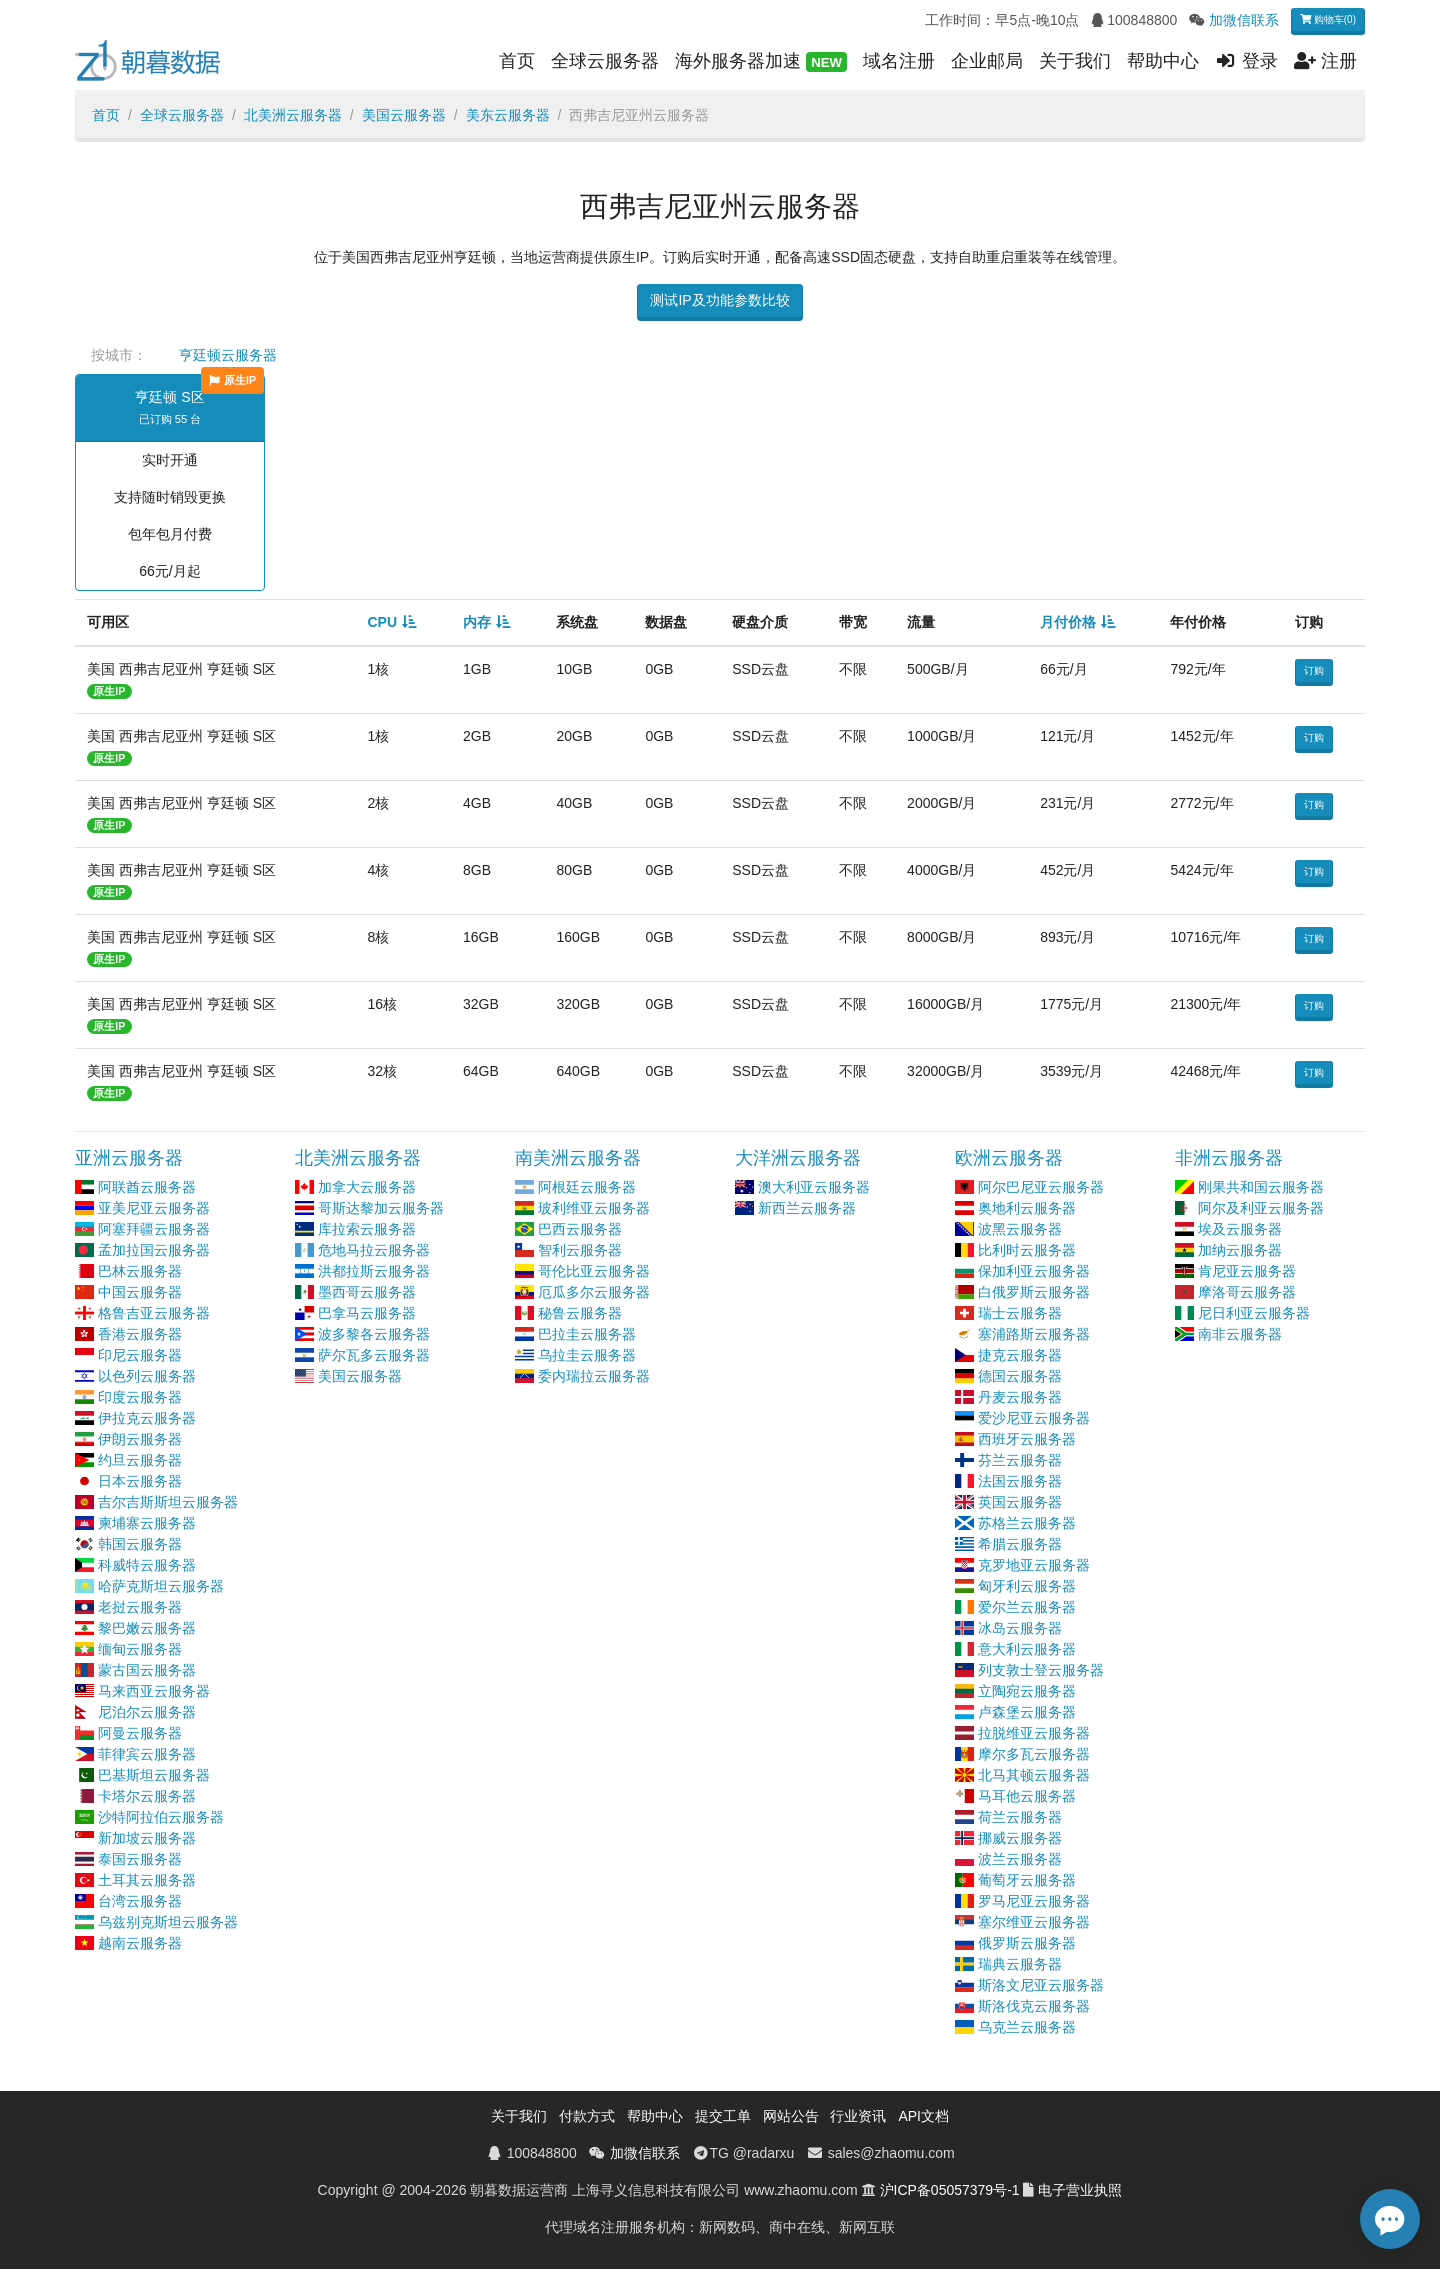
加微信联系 (1244, 20)
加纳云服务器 (1240, 1250)
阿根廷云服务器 (587, 1187)
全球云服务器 (605, 61)
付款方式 (587, 2116)
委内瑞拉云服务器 (594, 1376)
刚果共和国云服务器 (1261, 1187)
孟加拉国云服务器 (154, 1250)
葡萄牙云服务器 (1027, 1880)
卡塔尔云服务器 (147, 1796)
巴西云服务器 (580, 1229)
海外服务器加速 (761, 62)
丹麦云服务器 (1020, 1397)
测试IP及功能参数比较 (719, 300)
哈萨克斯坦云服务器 (161, 1586)
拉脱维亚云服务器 (1034, 1733)
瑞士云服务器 (1020, 1313)
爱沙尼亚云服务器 (1034, 1418)
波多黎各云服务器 (374, 1334)
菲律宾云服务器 (147, 1754)
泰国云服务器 (140, 1859)
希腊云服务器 (1020, 1544)
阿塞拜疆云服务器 (154, 1229)
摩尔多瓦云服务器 (1034, 1754)
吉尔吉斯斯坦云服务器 (168, 1502)
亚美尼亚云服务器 (154, 1208)
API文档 (923, 2116)
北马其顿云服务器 (1034, 1775)
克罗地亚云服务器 (1034, 1565)
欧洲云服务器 (1009, 1158)
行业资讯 (858, 2116)
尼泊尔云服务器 (147, 1712)
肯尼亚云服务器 (1247, 1271)
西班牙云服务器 (1027, 1439)
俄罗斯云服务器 (1027, 1943)
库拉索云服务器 (367, 1229)
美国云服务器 (404, 115)
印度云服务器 (140, 1397)
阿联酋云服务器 (147, 1187)
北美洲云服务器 (293, 115)
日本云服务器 (140, 1481)
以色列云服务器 (147, 1376)
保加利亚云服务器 (1034, 1271)
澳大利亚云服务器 (814, 1187)
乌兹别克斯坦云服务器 (168, 1922)
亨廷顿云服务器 (228, 355)
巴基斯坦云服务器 (154, 1775)
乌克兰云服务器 (1027, 2027)
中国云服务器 (140, 1292)
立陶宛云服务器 (1027, 1691)
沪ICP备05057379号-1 (950, 2190)
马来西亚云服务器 (154, 1691)
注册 (1325, 61)
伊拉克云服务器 (147, 1418)
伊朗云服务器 (140, 1439)
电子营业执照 (1080, 2190)
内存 (477, 622)
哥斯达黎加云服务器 (381, 1208)
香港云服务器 (140, 1334)
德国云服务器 (1020, 1376)
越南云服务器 (140, 1943)
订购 (1314, 670)
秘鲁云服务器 (580, 1313)
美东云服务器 (508, 115)
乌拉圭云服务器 (587, 1355)
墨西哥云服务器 (367, 1292)
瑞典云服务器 (1020, 1964)
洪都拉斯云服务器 (374, 1271)
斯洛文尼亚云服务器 (1041, 1985)
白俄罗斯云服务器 (1034, 1292)
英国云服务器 (1020, 1502)
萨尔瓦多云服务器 (374, 1355)
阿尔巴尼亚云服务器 (1041, 1187)
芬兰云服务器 (1020, 1460)
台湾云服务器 (140, 1901)
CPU (382, 622)
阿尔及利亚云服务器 (1261, 1208)
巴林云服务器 (140, 1271)
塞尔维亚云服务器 (1034, 1922)
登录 (1246, 61)
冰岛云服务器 (1020, 1628)
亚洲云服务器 (129, 1158)
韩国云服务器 (140, 1544)
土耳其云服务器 (147, 1880)
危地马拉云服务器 (374, 1250)
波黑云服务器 (1020, 1229)
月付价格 (1068, 622)
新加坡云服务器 (147, 1838)
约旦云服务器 (140, 1460)
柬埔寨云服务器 (147, 1523)
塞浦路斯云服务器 (1034, 1334)
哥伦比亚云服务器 (594, 1271)
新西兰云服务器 (807, 1208)
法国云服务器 (1020, 1481)
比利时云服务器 (1027, 1250)
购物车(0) (1328, 19)
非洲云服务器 (1229, 1158)
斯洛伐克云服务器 (1034, 2006)
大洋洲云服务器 (798, 1158)
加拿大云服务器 (367, 1187)
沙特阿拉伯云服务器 (161, 1817)
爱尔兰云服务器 (1027, 1607)
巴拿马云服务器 (367, 1313)
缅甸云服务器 (140, 1649)
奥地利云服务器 (1027, 1208)
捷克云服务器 (1020, 1355)
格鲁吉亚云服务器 (154, 1313)
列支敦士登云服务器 (1041, 1670)
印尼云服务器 (140, 1355)
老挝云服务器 (140, 1607)
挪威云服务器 (1020, 1838)
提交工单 (723, 2116)
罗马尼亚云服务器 (1034, 1901)
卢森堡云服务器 (1027, 1712)
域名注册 (899, 61)
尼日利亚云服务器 (1254, 1313)
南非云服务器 (1240, 1334)
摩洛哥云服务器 (1247, 1292)
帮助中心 (1163, 61)
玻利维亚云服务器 (594, 1208)
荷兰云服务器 (1020, 1817)
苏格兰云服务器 (1027, 1523)
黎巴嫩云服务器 (147, 1628)
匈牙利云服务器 (1027, 1586)
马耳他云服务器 (1027, 1796)
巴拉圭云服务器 (587, 1334)
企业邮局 (987, 61)
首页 (517, 61)
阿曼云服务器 (140, 1733)
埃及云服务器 (1240, 1229)
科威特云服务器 (147, 1565)
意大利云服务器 (1027, 1649)
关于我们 (1075, 61)
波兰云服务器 (1020, 1859)
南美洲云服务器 (578, 1158)
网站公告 (791, 2116)
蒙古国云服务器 (147, 1670)
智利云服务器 (580, 1250)
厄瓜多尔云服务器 (594, 1292)
